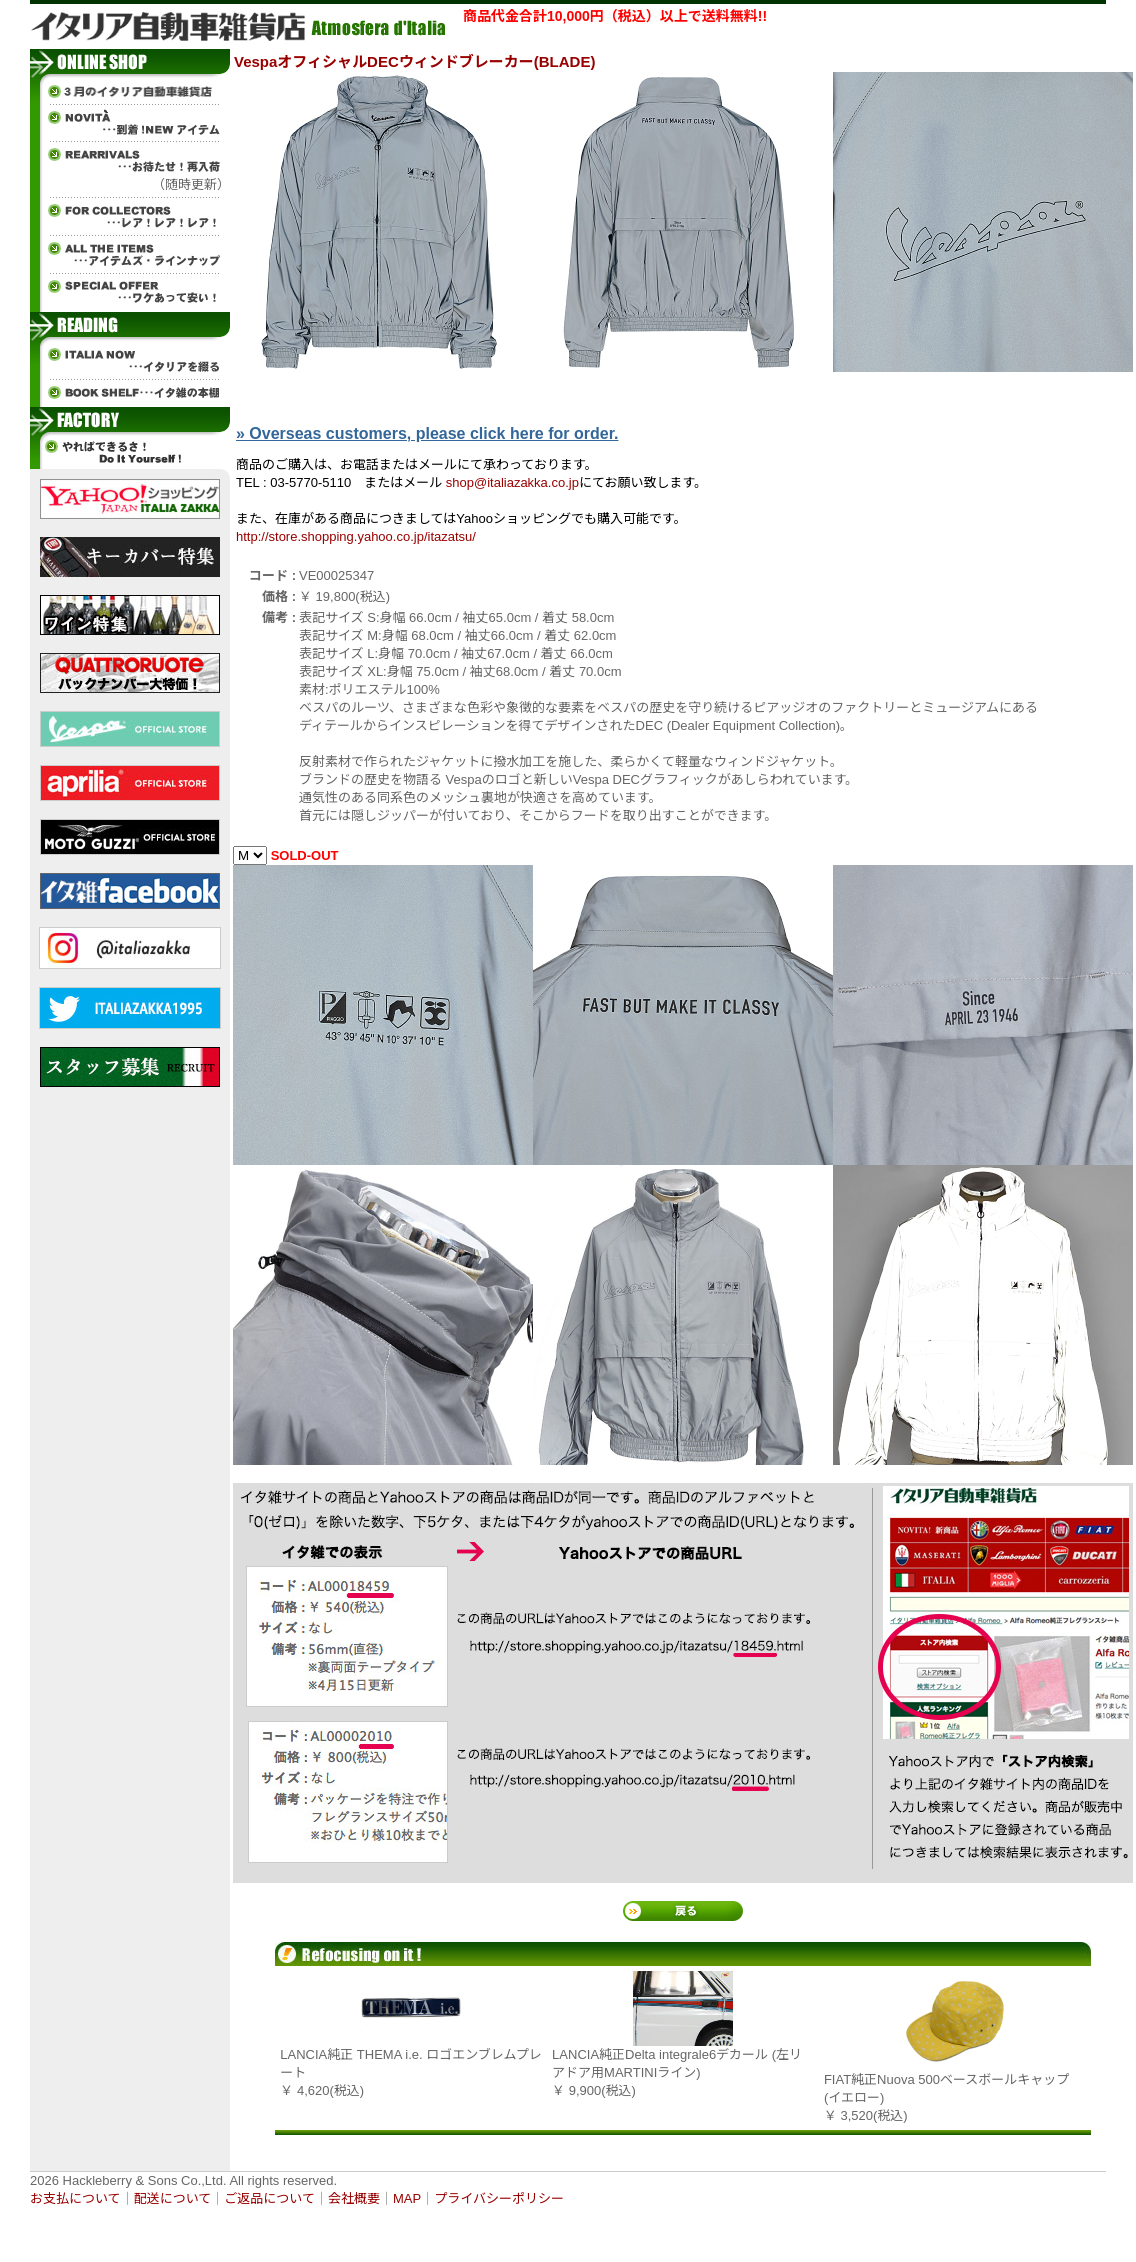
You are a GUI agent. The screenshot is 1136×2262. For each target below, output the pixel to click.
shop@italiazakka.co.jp (512, 482)
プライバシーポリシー (499, 2198)
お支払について (75, 2198)
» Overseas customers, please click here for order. (427, 433)
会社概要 (354, 2198)
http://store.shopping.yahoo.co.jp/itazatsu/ (356, 536)
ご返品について (269, 2198)
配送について (173, 2198)
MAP (407, 2198)
